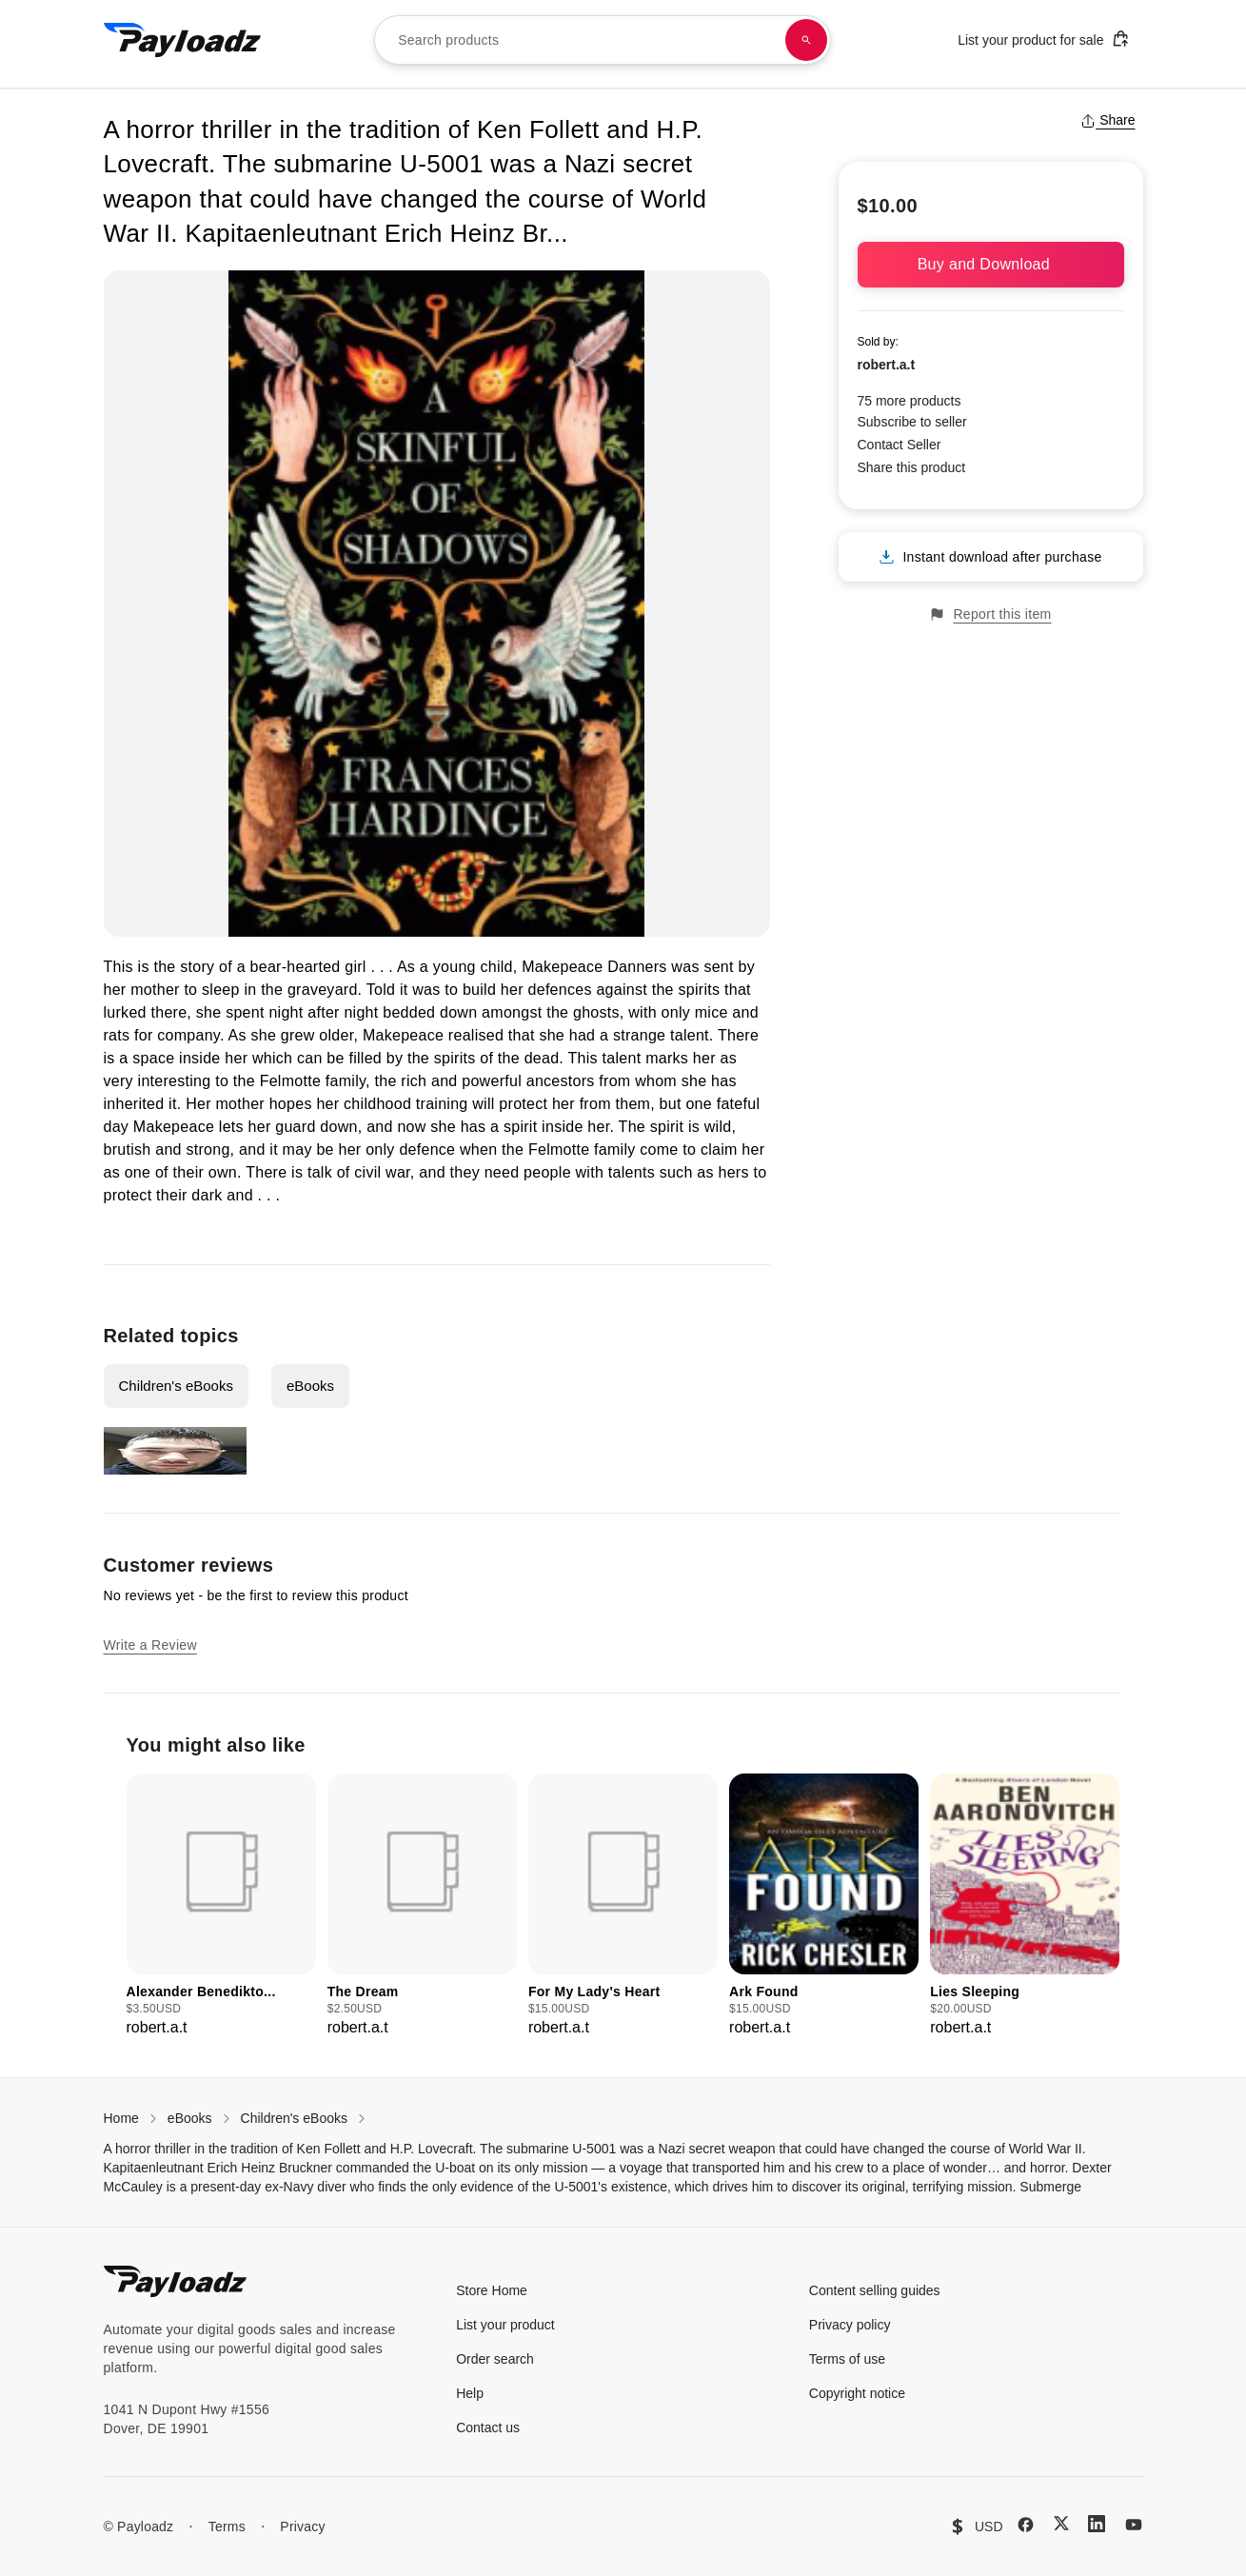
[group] (221, 1906)
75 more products (909, 400)
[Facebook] (1026, 2524)
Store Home (491, 2290)
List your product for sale (1043, 39)
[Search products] (806, 40)
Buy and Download (991, 264)
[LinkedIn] (1096, 2523)
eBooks (310, 1385)
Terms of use (847, 2359)
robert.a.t (887, 364)
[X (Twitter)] (1061, 2523)
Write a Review (150, 1645)
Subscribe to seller (912, 421)
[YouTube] (1133, 2524)
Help (470, 2393)
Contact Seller (899, 444)
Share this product (912, 467)
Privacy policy (850, 2324)
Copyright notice (857, 2393)
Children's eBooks (176, 1385)
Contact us (488, 2427)
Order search (495, 2359)
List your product (505, 2324)
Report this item (990, 614)
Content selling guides (874, 2290)
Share (1107, 120)
